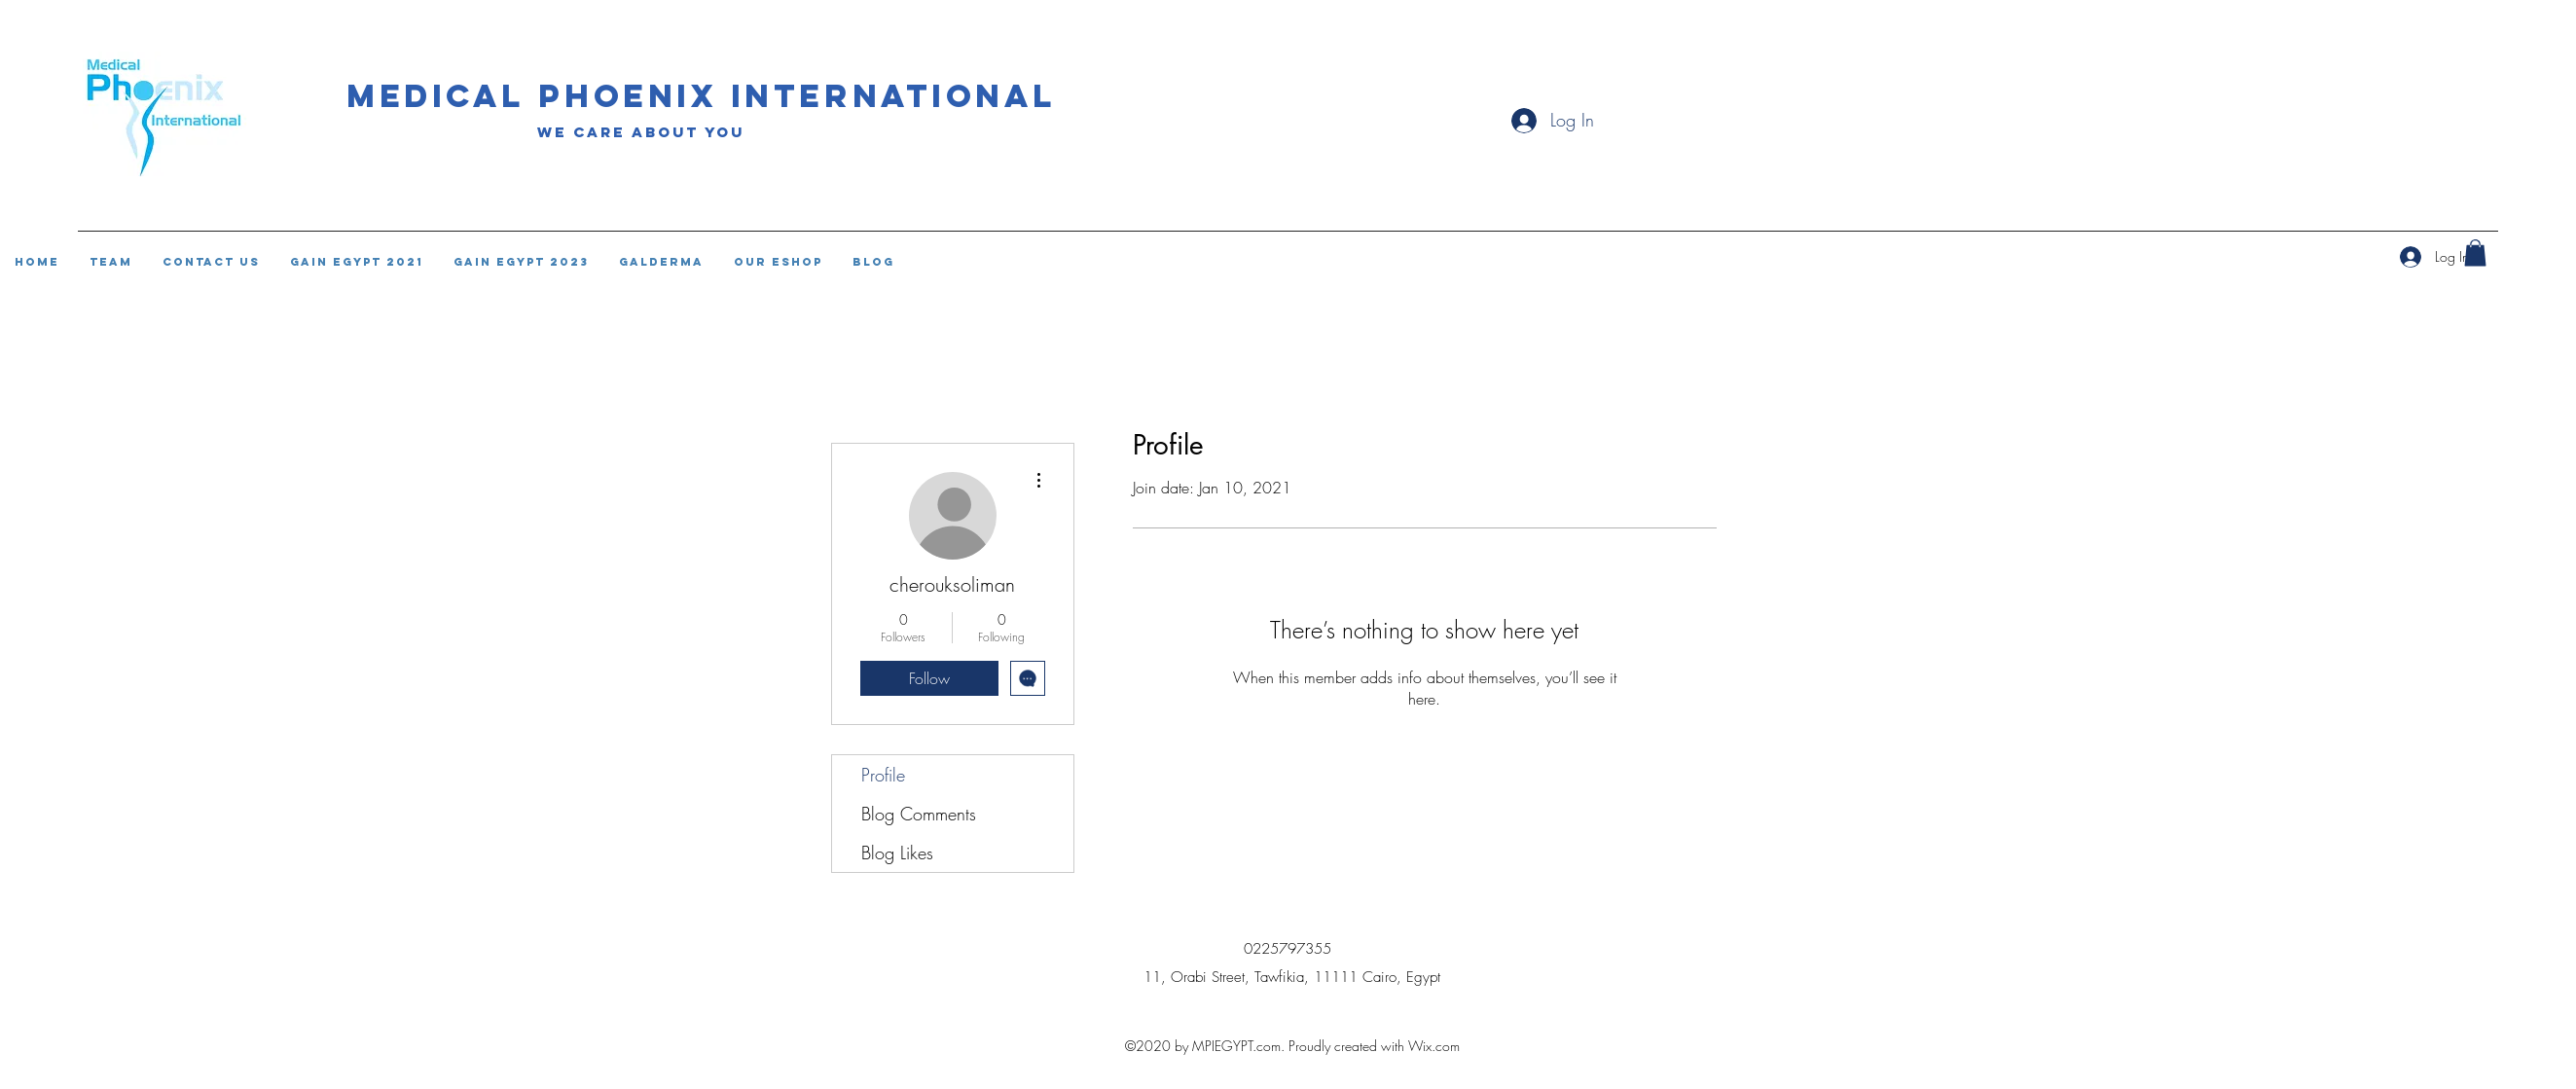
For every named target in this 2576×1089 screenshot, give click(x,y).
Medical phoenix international (701, 96)
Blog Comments (918, 813)
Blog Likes (897, 852)
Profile (883, 774)
